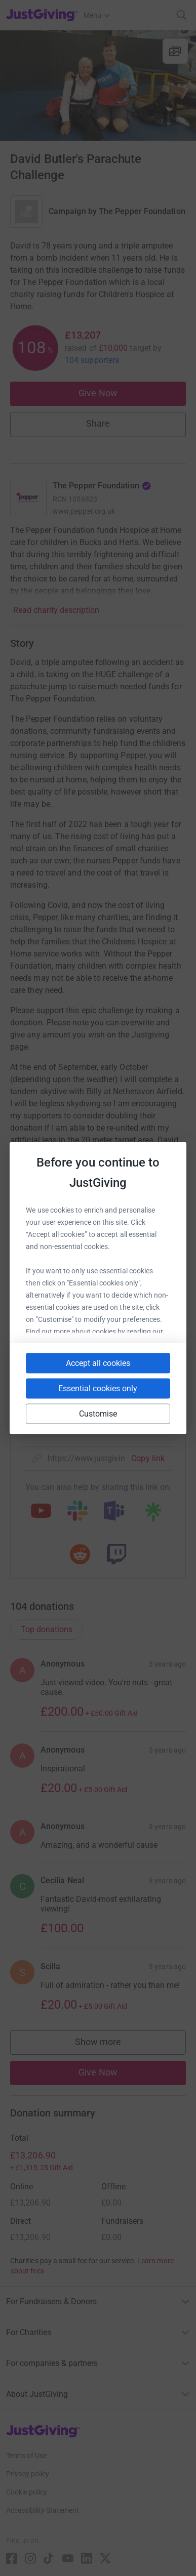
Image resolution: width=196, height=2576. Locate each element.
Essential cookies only (97, 1388)
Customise (98, 1414)
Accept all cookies (98, 1363)
